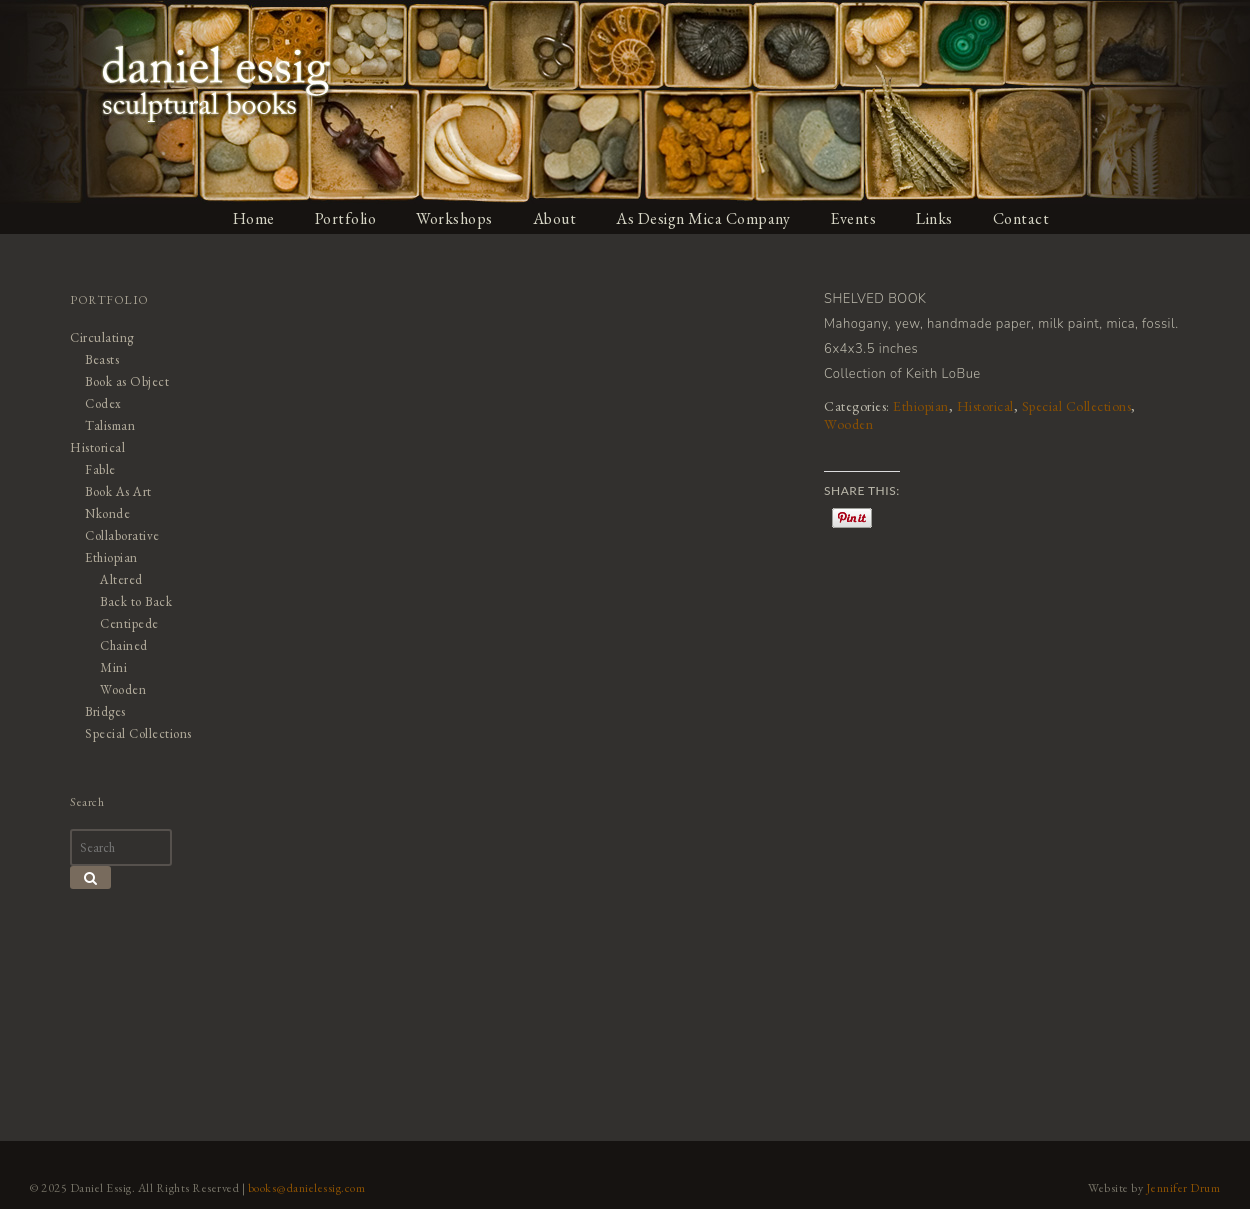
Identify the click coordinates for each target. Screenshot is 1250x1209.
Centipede (129, 623)
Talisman (110, 425)
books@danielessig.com (307, 1188)
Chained (124, 645)
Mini (113, 667)
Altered (121, 579)
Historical (985, 406)
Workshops (454, 218)
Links (934, 218)
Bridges (105, 711)
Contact (1021, 218)
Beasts (102, 359)
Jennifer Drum (1183, 1188)
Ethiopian (921, 406)
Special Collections (1077, 406)
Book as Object (127, 381)
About (555, 218)
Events (853, 218)
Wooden (848, 424)
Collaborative (122, 535)
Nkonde (107, 513)
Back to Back (136, 601)
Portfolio (346, 218)
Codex (103, 403)
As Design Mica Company (703, 218)
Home (254, 218)
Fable (100, 469)
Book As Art (118, 491)
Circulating (102, 337)
